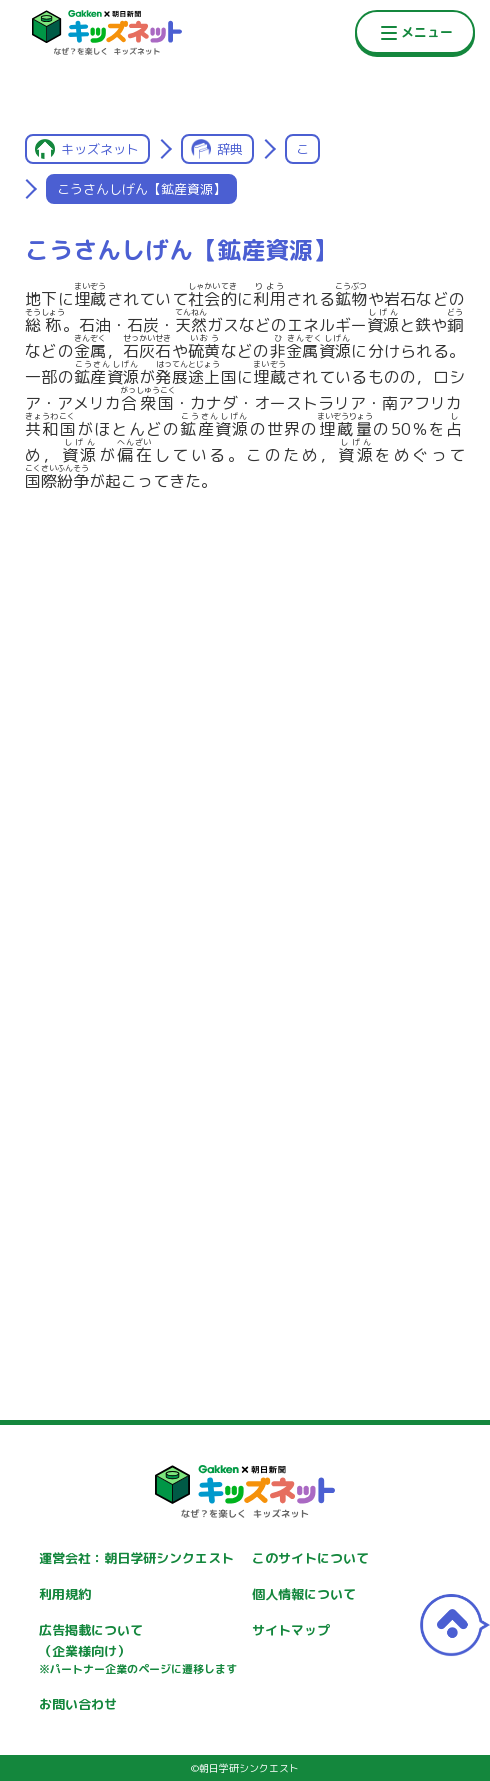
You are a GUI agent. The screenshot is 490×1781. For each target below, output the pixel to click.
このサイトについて (310, 1558)
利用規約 (65, 1594)
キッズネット (100, 149)
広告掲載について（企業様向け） (138, 1650)
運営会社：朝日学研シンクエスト (136, 1558)
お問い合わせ (78, 1704)
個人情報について (304, 1594)
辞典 (230, 149)
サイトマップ (291, 1630)
